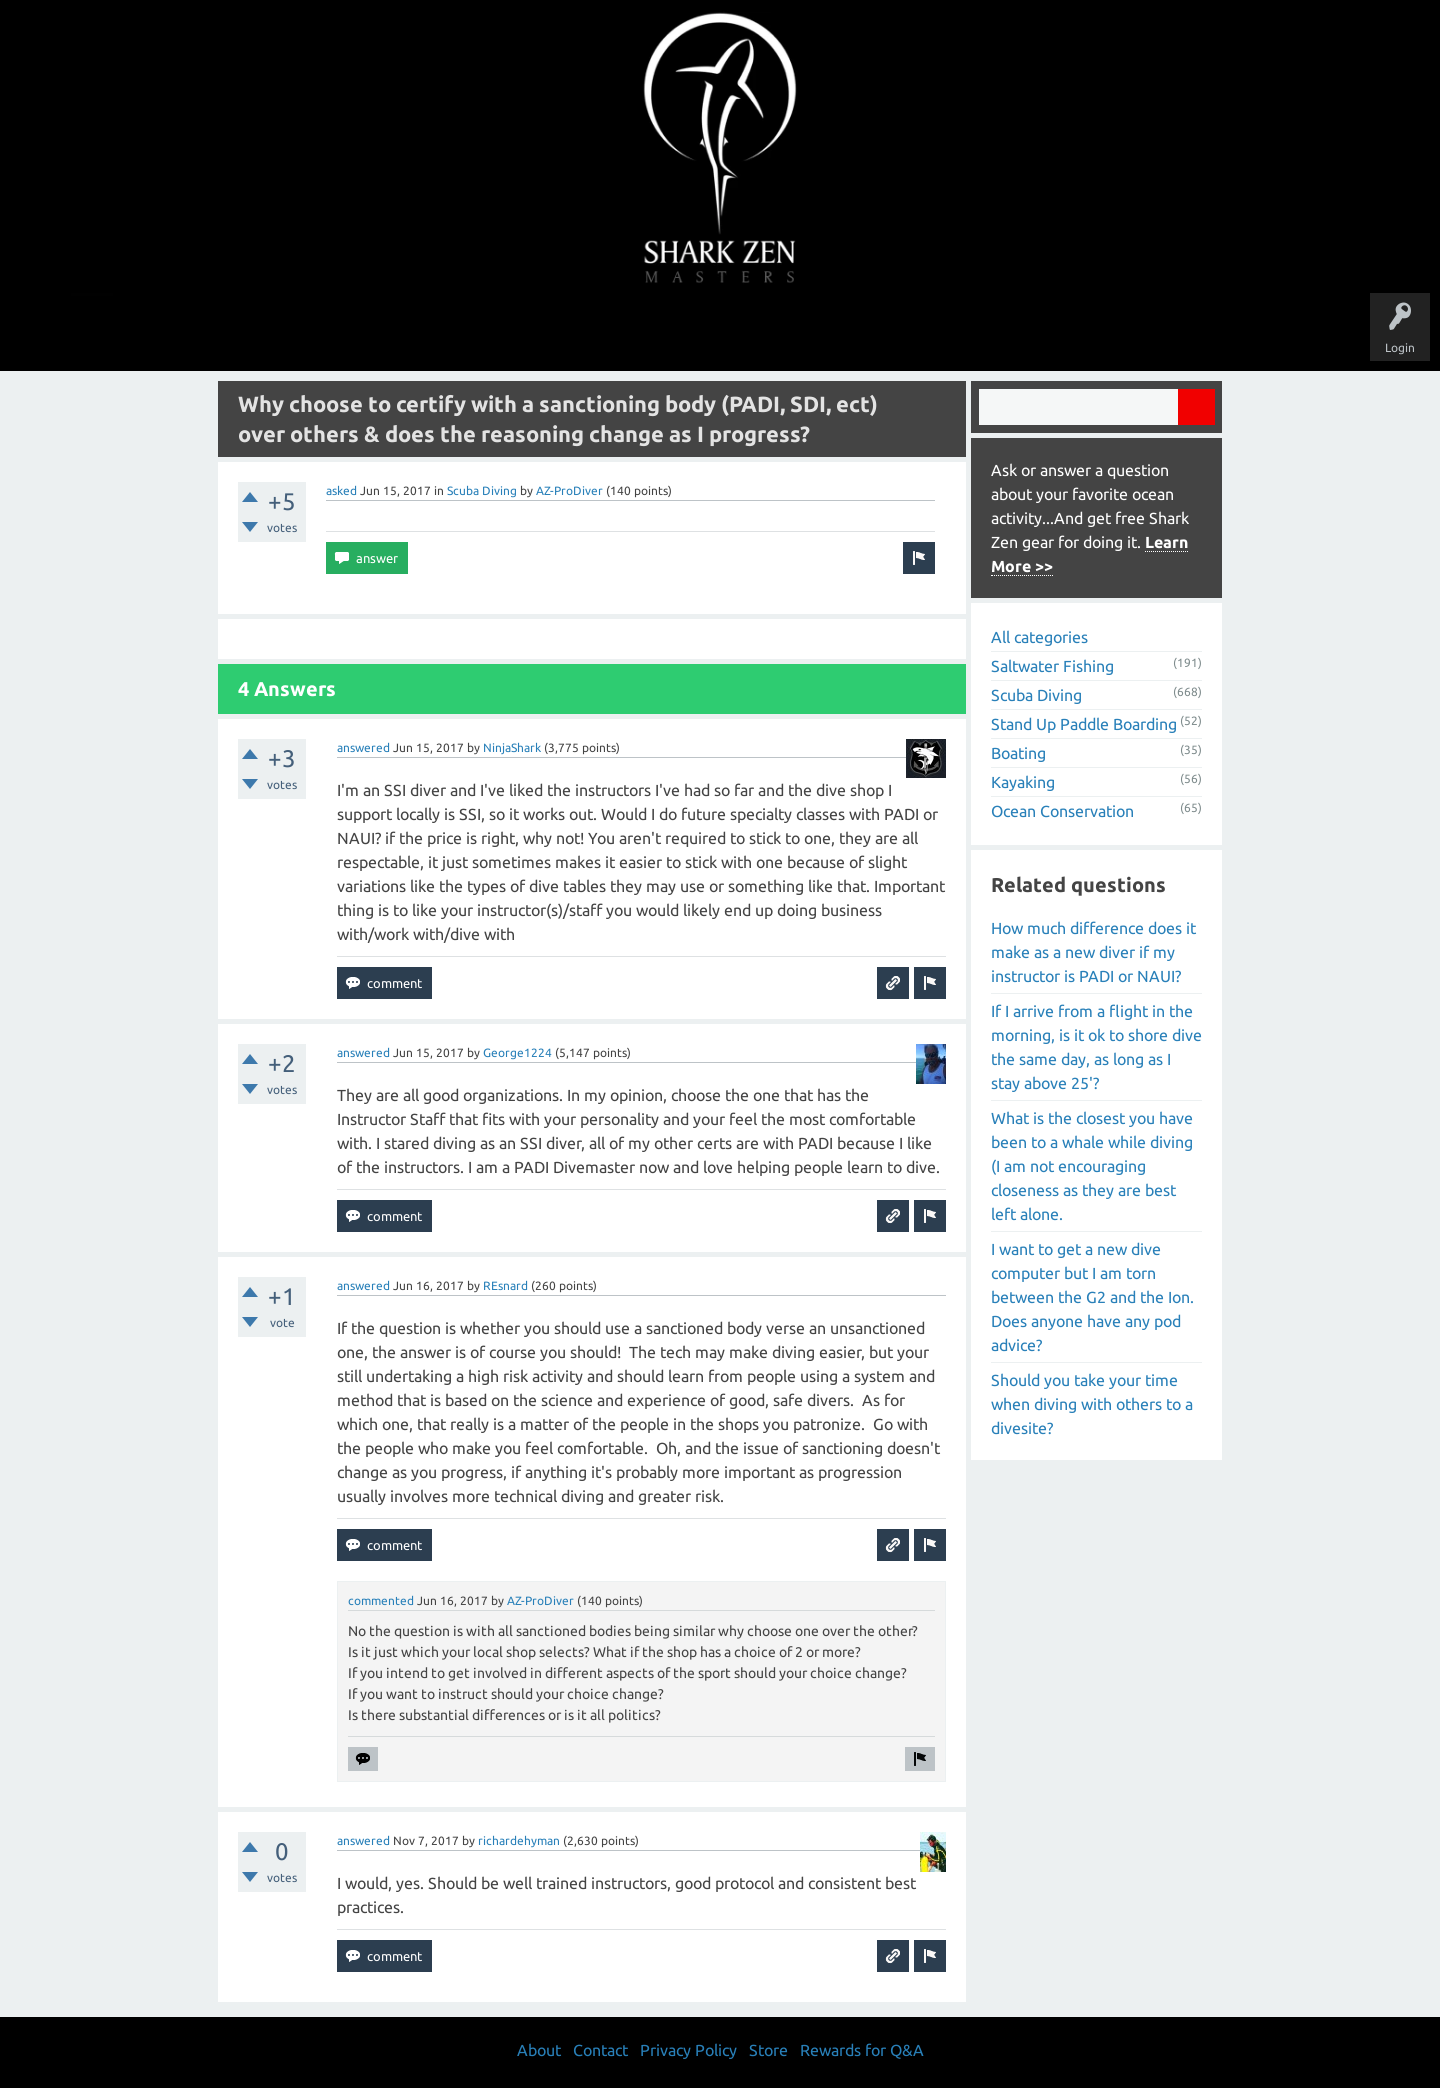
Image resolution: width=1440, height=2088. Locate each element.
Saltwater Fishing (1052, 666)
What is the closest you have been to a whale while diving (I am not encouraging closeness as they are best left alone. (1092, 1166)
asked (341, 490)
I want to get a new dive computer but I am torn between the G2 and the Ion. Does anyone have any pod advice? (1092, 1297)
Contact (600, 2050)
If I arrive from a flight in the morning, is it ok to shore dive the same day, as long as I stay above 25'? (1096, 1047)
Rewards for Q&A (862, 2050)
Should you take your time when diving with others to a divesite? (1092, 1404)
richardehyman (519, 1840)
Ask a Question (804, 332)
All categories (1039, 637)
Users (720, 332)
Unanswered (581, 332)
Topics (658, 332)
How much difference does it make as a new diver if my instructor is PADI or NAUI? (1093, 952)
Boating (1018, 753)
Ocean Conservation (1062, 811)
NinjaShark (512, 747)
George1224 (517, 1052)
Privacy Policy (688, 2050)
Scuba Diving (482, 490)
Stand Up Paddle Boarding (1084, 724)
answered (363, 747)
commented (381, 1600)
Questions (497, 332)
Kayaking (1023, 782)
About (888, 332)
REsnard (505, 1285)
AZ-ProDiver (569, 490)
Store (950, 332)
